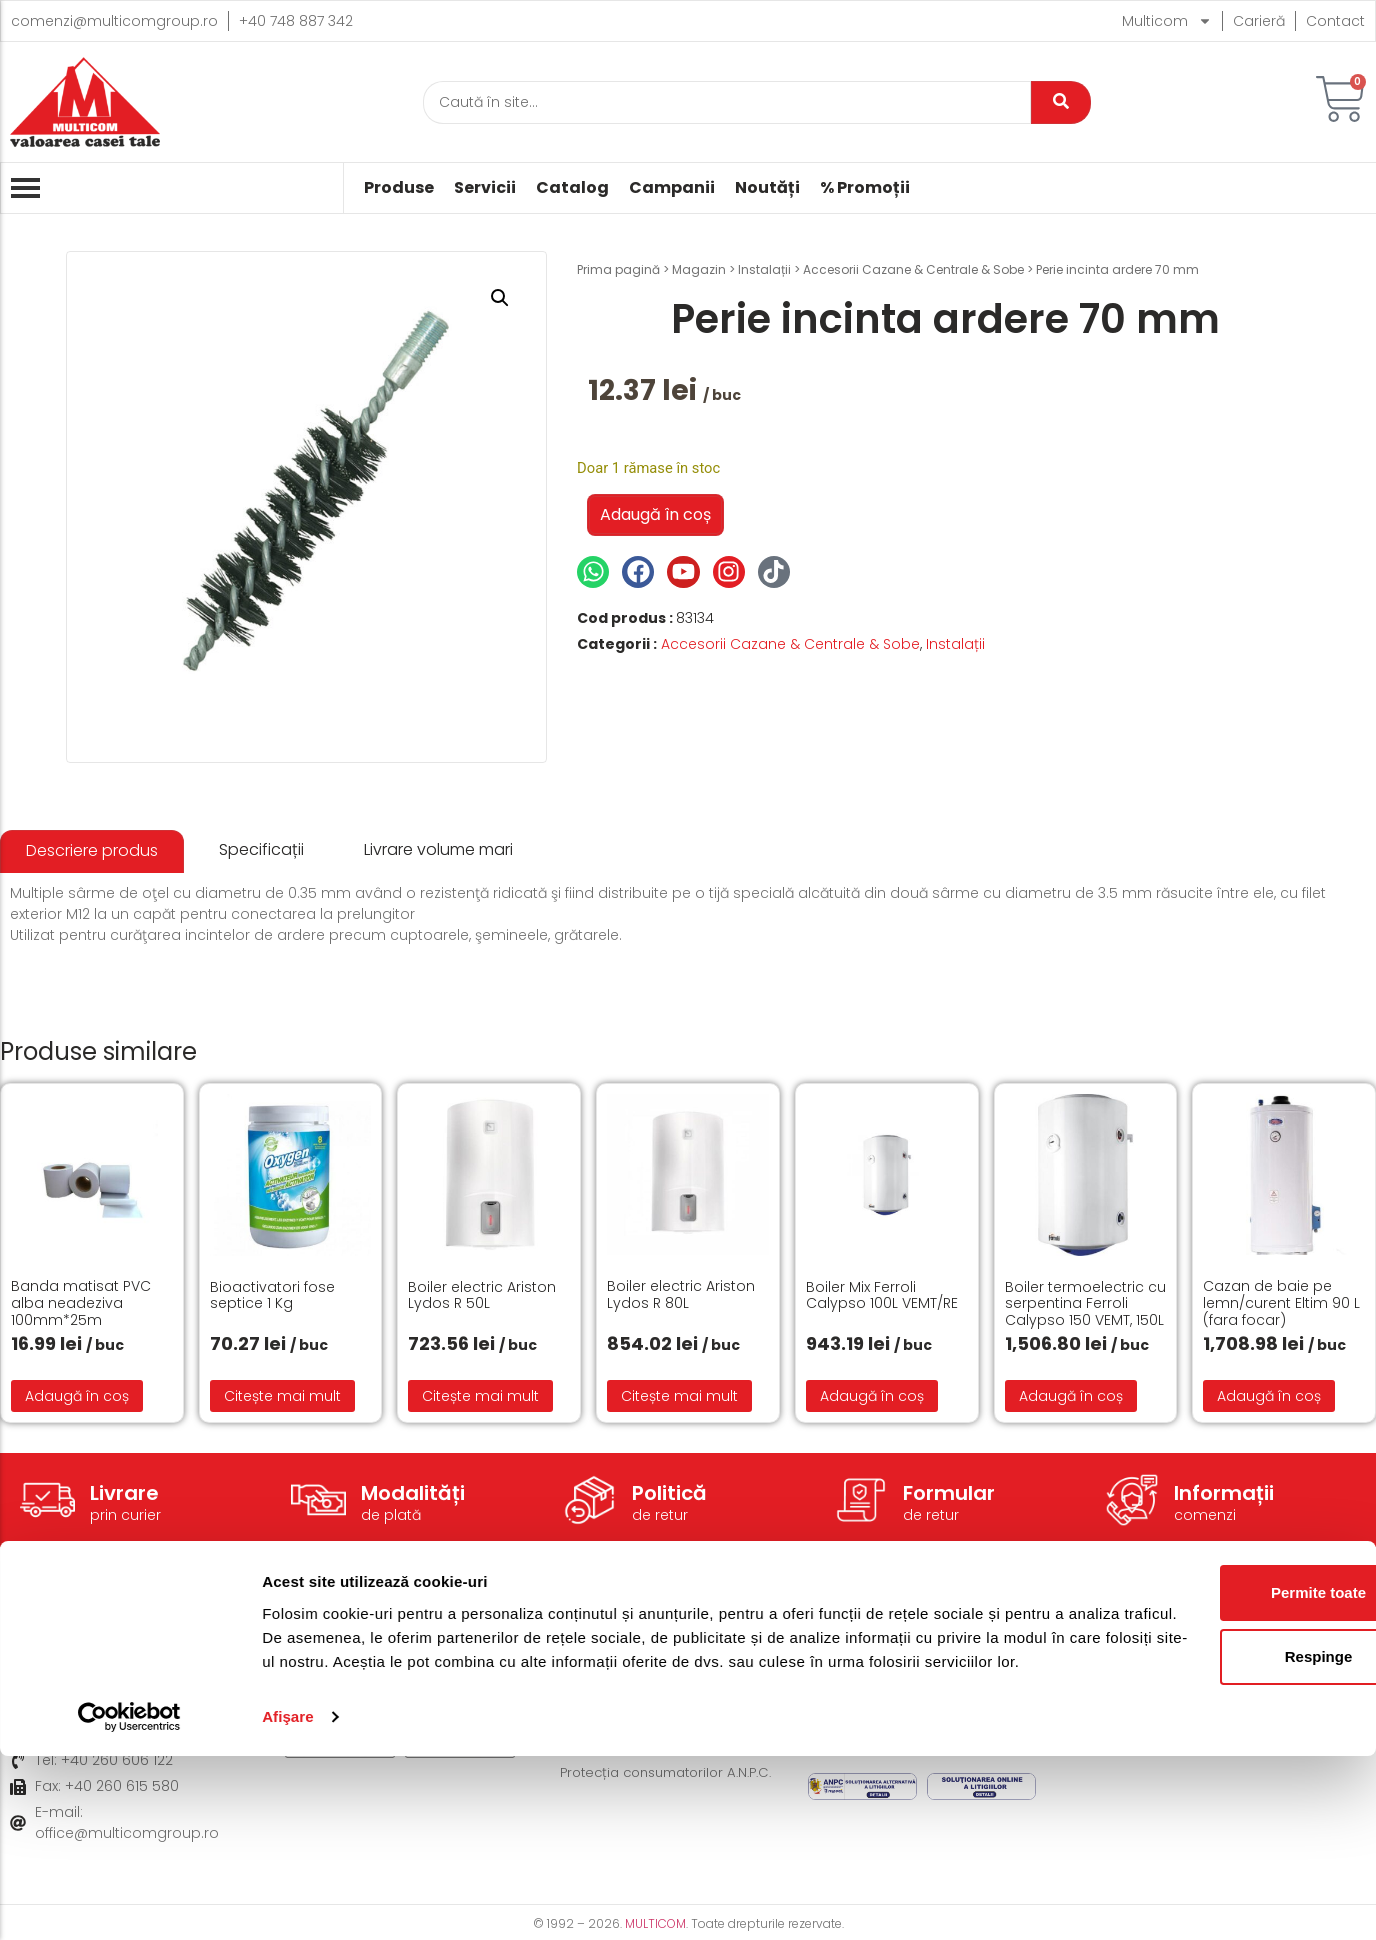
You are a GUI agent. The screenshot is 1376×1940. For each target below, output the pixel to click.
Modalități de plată (627, 1683)
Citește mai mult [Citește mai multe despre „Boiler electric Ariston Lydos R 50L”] (480, 1396)
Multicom (1167, 21)
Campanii (672, 188)
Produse (399, 188)
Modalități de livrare (630, 1653)
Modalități (413, 1493)
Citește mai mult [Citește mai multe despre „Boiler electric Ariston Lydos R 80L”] (679, 1396)
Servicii (485, 188)
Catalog (572, 188)
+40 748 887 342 (296, 21)
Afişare (288, 1900)
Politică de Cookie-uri (883, 1683)
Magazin (699, 269)
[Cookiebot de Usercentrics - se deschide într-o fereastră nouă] (129, 1901)
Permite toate (1208, 1752)
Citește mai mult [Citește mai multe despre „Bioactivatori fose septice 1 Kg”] (282, 1396)
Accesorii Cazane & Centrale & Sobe (913, 269)
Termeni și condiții (871, 1653)
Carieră (1259, 21)
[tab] (92, 851)
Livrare (124, 1493)
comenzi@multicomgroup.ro (114, 21)
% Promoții (865, 188)
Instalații (764, 269)
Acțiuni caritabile (1115, 1683)
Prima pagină (618, 269)
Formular (949, 1493)
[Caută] (727, 102)
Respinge (1209, 1816)
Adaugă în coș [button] (77, 1396)
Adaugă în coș (655, 514)
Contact (1335, 21)
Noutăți (767, 188)
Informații (1224, 1493)
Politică (669, 1493)
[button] (500, 298)
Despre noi (1094, 1653)
